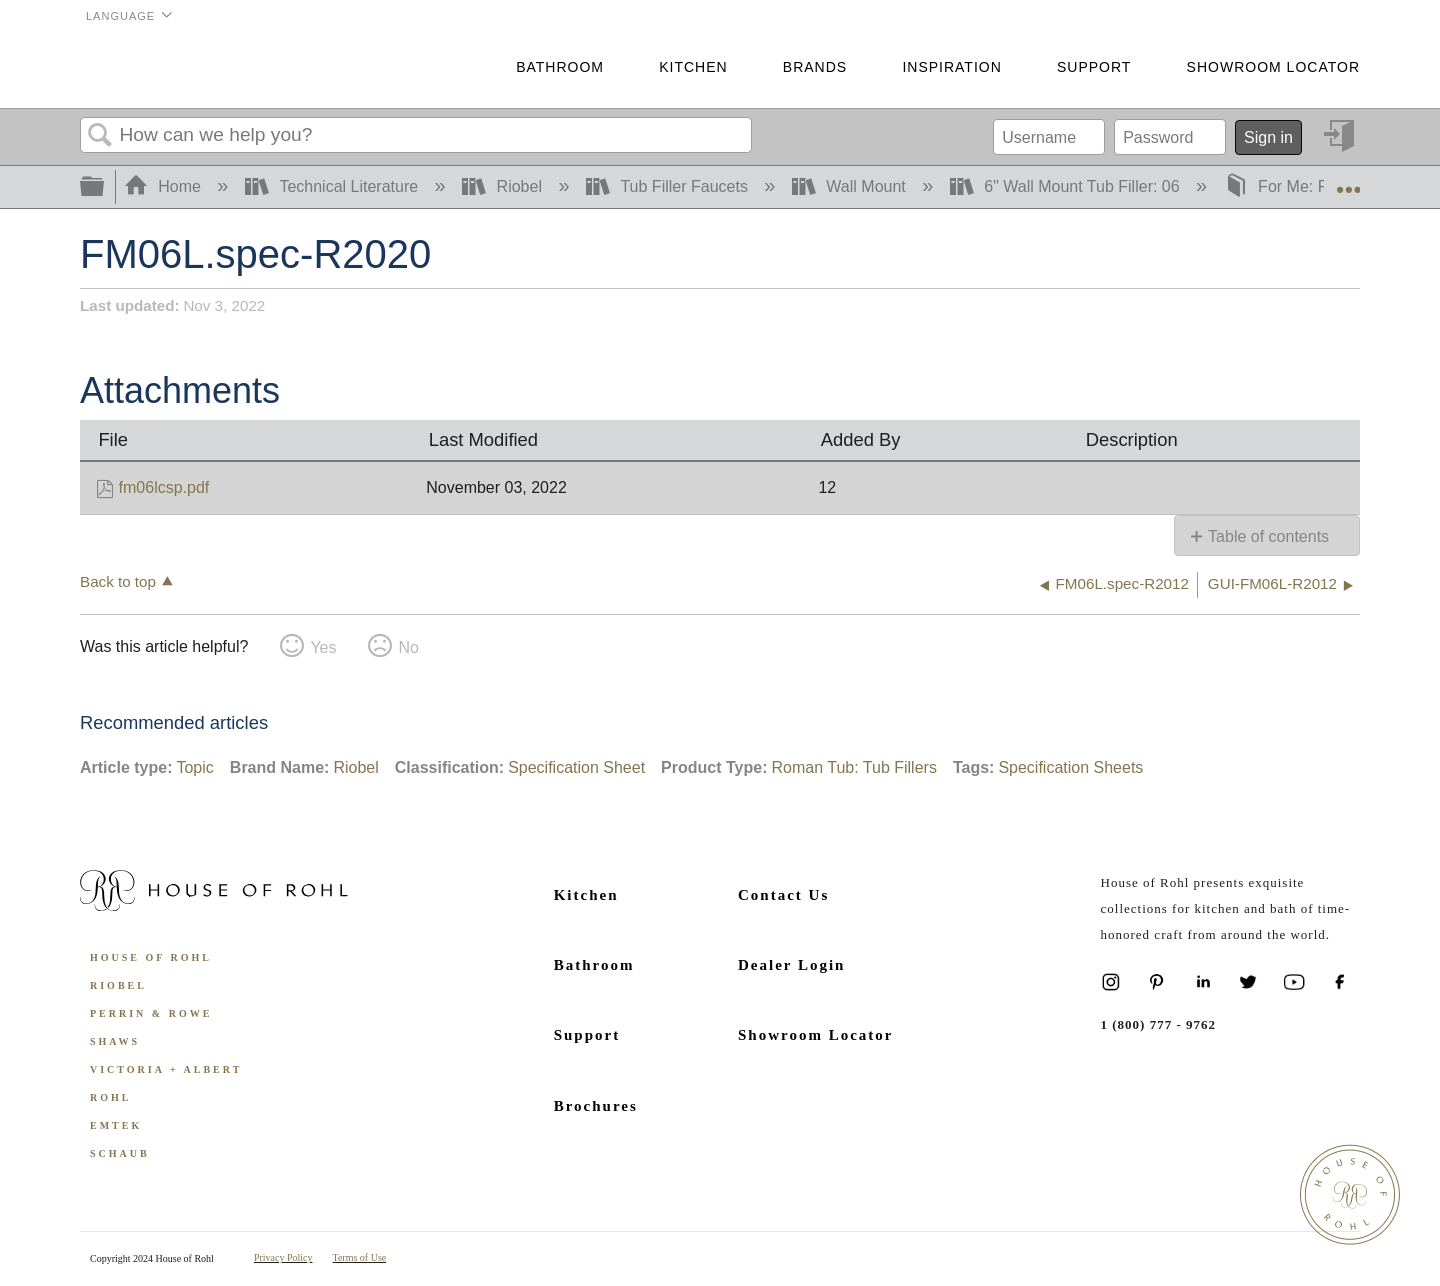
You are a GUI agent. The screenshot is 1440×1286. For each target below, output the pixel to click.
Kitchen (693, 67)
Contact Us (783, 895)
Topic (194, 767)
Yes (323, 647)
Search (100, 136)
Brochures (596, 1106)
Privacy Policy (283, 1257)
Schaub (120, 1153)
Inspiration (951, 67)
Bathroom (560, 67)
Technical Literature (334, 186)
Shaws (115, 1041)
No (408, 647)
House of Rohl (151, 957)
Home (165, 186)
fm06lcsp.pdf (164, 487)
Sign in (1268, 137)
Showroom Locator (1273, 67)
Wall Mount (851, 186)
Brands (815, 67)
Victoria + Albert (166, 1069)
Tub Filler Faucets (669, 186)
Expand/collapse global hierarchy (105, 187)
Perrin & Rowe (151, 1013)
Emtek (116, 1125)
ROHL (110, 1097)
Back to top (118, 581)
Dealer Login (791, 965)
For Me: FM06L (1298, 186)
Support (1094, 67)
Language (120, 16)
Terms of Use (360, 1257)
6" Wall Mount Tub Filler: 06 (1067, 186)
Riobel (504, 186)
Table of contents (1268, 536)
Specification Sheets (1070, 767)
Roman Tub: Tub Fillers (853, 767)
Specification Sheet (576, 767)
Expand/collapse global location (1348, 181)
